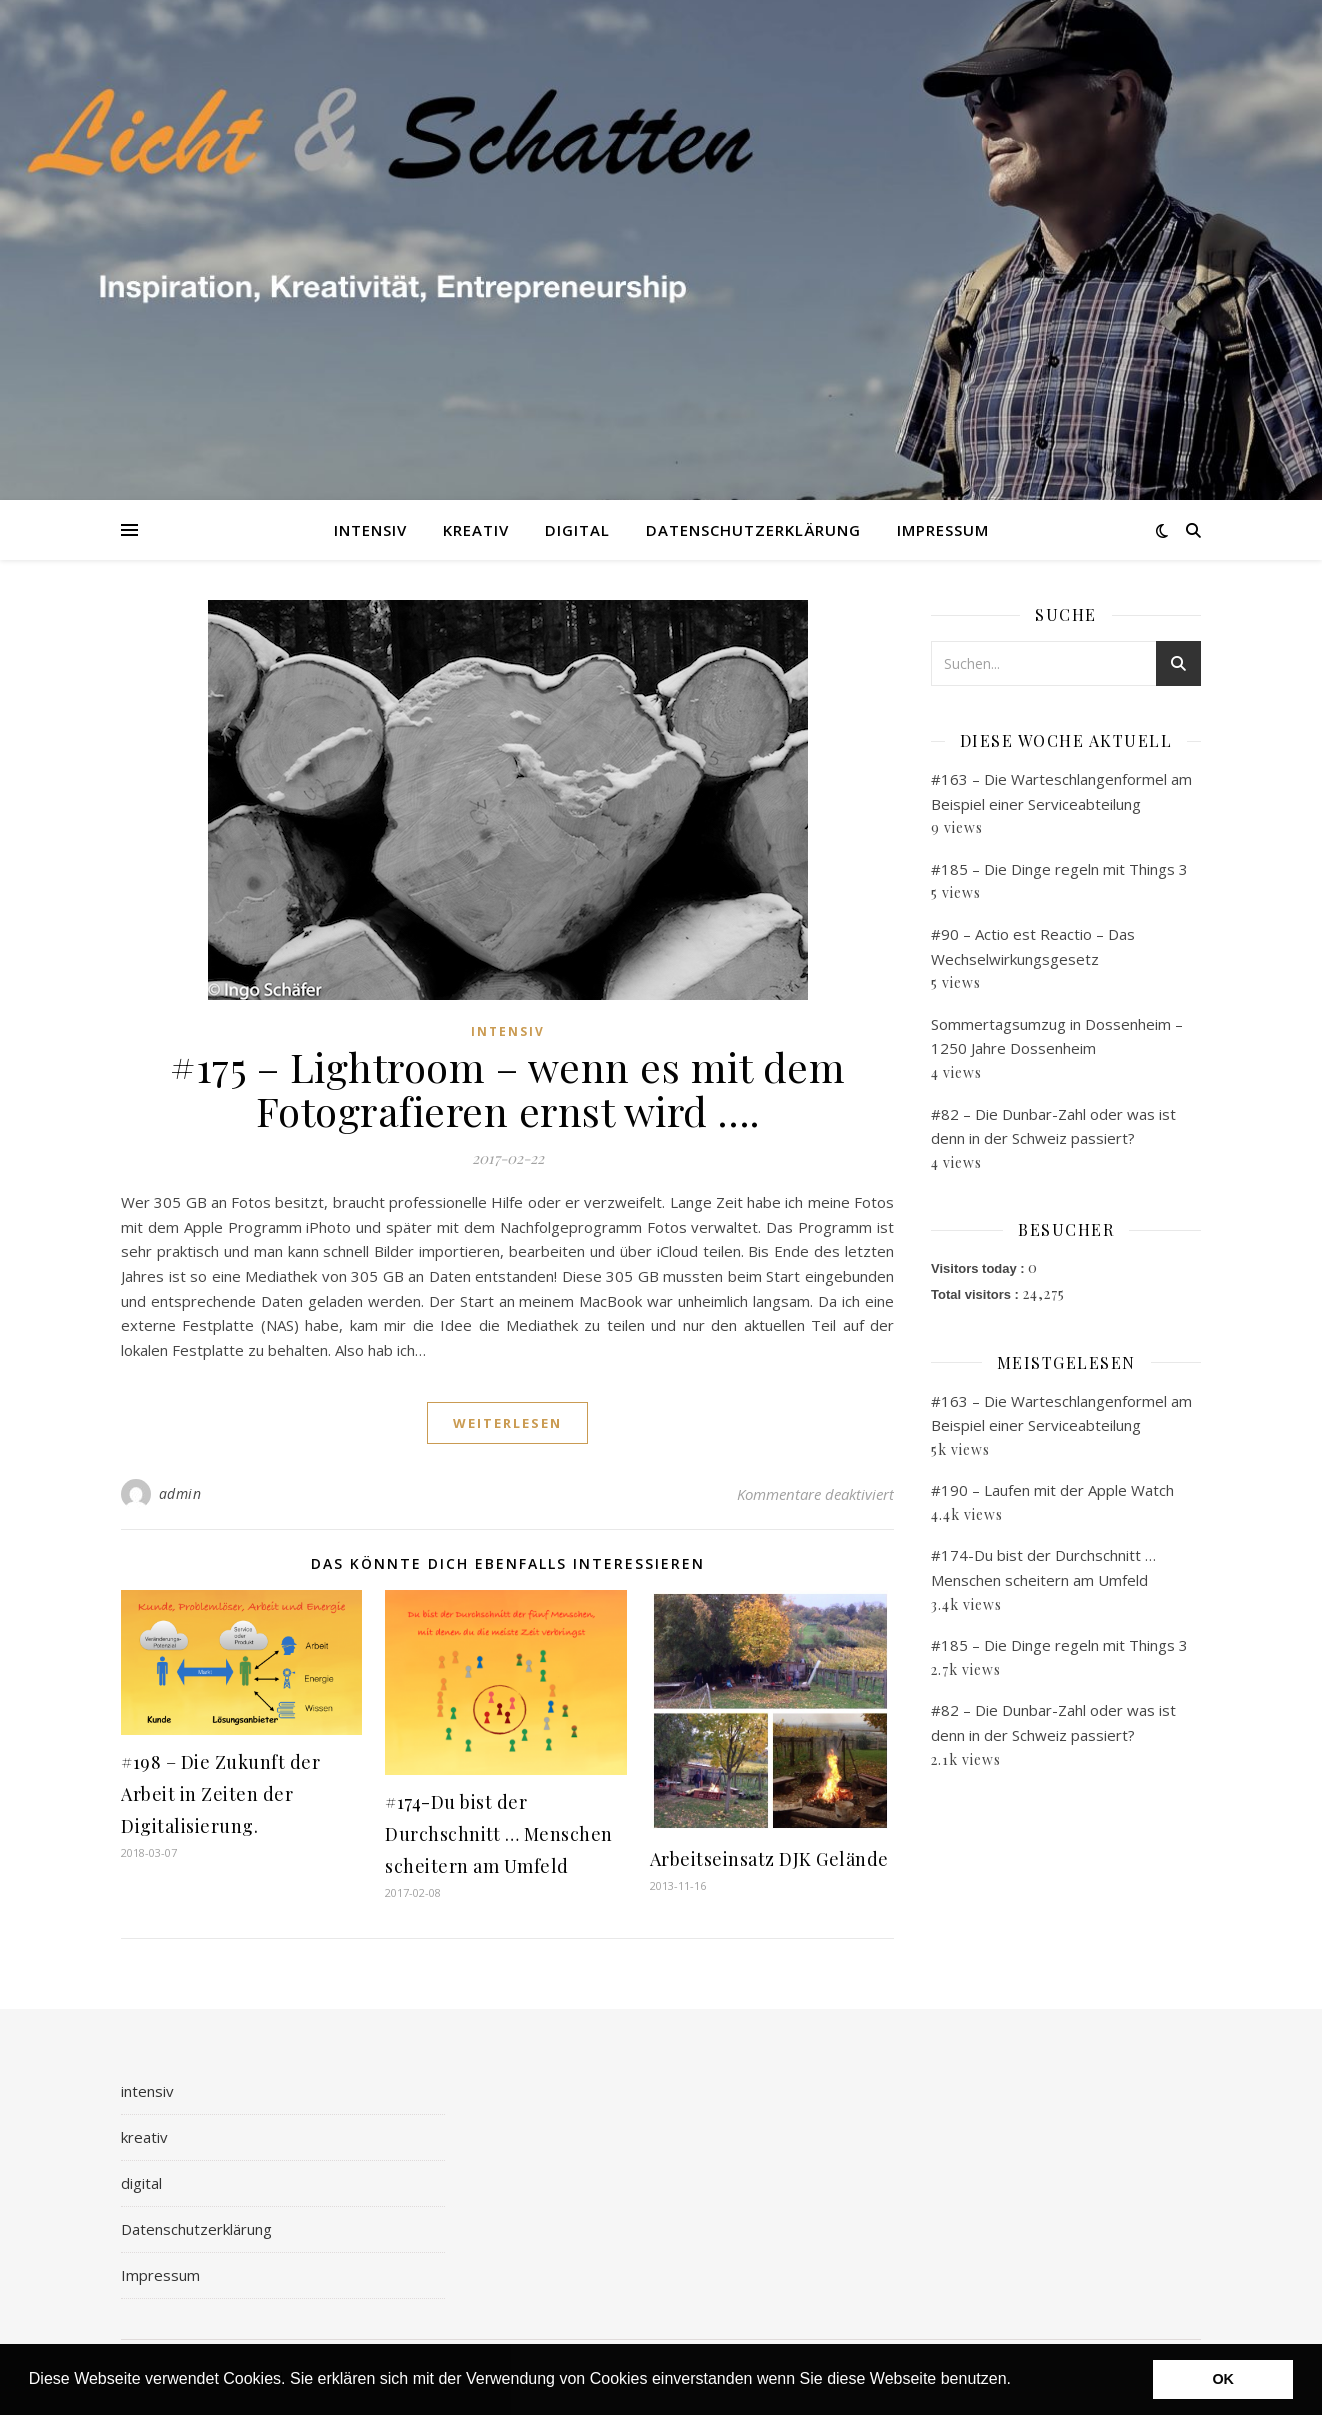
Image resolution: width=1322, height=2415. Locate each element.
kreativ (476, 530)
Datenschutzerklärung (753, 530)
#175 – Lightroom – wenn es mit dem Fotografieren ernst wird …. (507, 1088)
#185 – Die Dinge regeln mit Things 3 (1059, 869)
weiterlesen (507, 1423)
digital (577, 530)
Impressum (943, 530)
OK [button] (1223, 2379)
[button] (1018, 2381)
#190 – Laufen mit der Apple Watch (1052, 1490)
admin (180, 1493)
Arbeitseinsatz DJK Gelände (769, 1859)
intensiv (370, 530)
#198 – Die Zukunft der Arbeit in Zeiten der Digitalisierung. (220, 1794)
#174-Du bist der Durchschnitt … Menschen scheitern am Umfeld (499, 1834)
